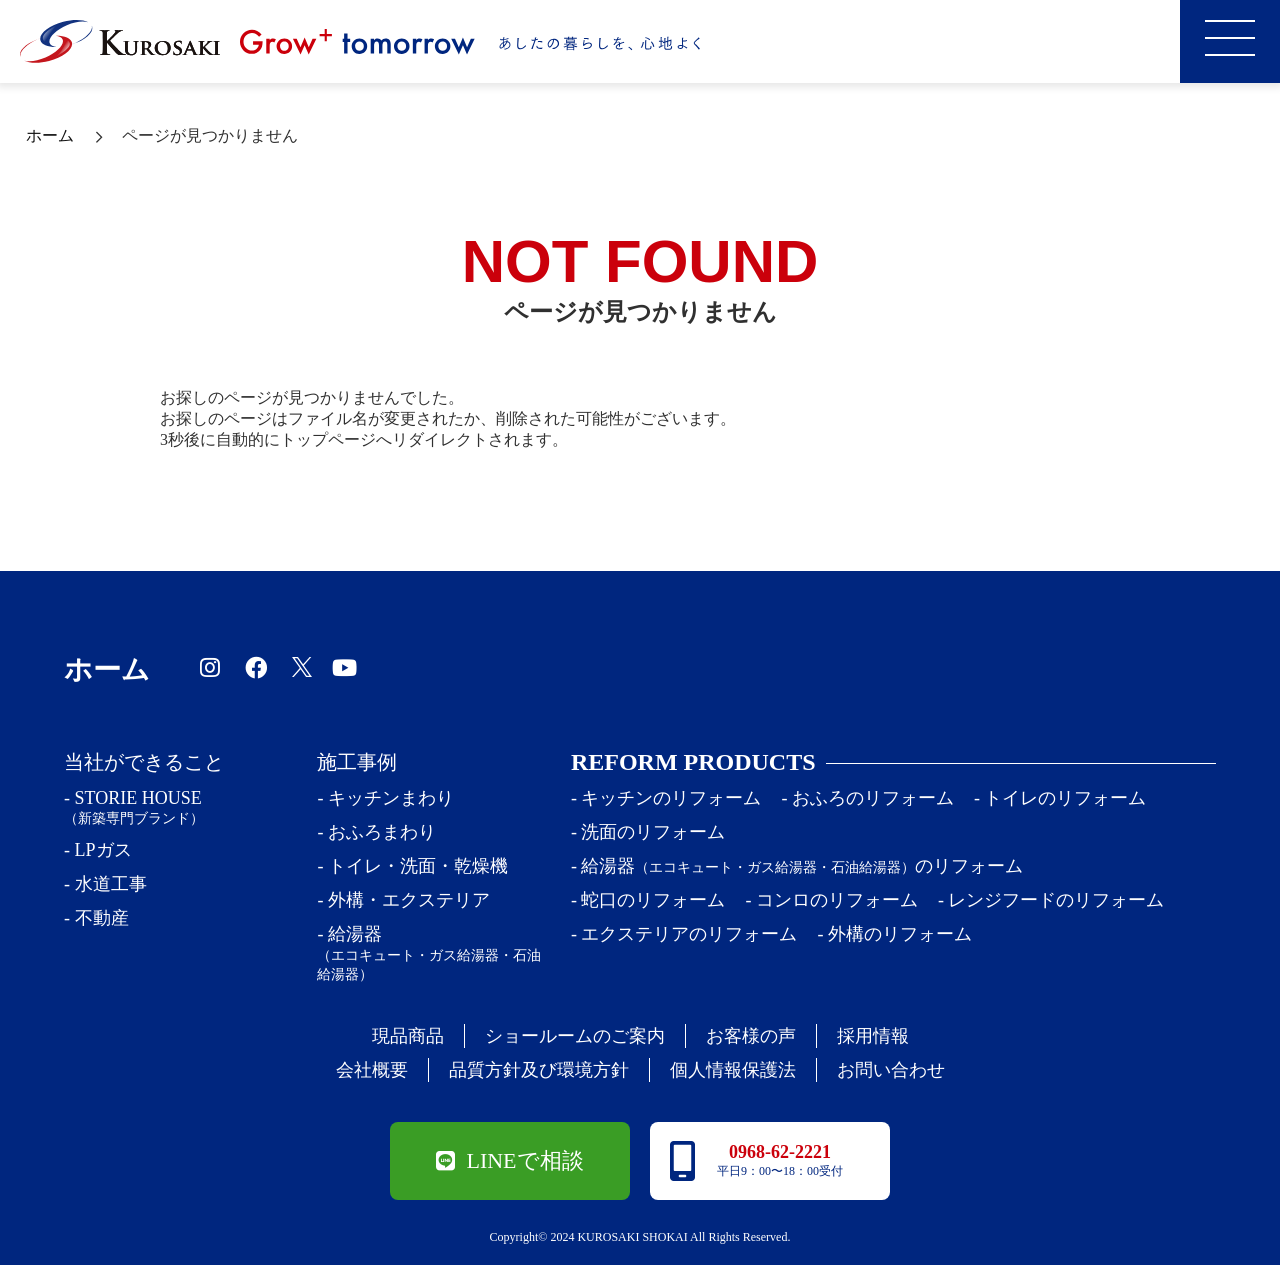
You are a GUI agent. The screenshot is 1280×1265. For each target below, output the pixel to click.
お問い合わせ (891, 1070)
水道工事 (111, 884)
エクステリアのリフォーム (689, 934)
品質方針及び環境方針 (539, 1070)
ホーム (50, 135)
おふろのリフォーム (873, 798)
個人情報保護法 (733, 1070)
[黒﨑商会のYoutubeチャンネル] (347, 666)
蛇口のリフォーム (653, 900)
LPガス (103, 850)
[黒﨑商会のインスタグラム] (212, 666)
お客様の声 (751, 1036)
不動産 (102, 918)
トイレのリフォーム (1065, 798)
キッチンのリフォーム (671, 798)
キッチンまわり (391, 798)
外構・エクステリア (409, 900)
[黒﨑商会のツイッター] (302, 666)
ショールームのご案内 (575, 1036)
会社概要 (372, 1070)
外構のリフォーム (900, 934)
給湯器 (432, 954)
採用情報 (873, 1036)
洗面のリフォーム (653, 832)
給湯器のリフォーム (802, 866)
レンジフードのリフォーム (1056, 900)
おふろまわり (382, 832)
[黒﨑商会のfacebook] (258, 666)
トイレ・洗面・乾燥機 (418, 866)
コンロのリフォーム (837, 900)
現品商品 (408, 1036)
